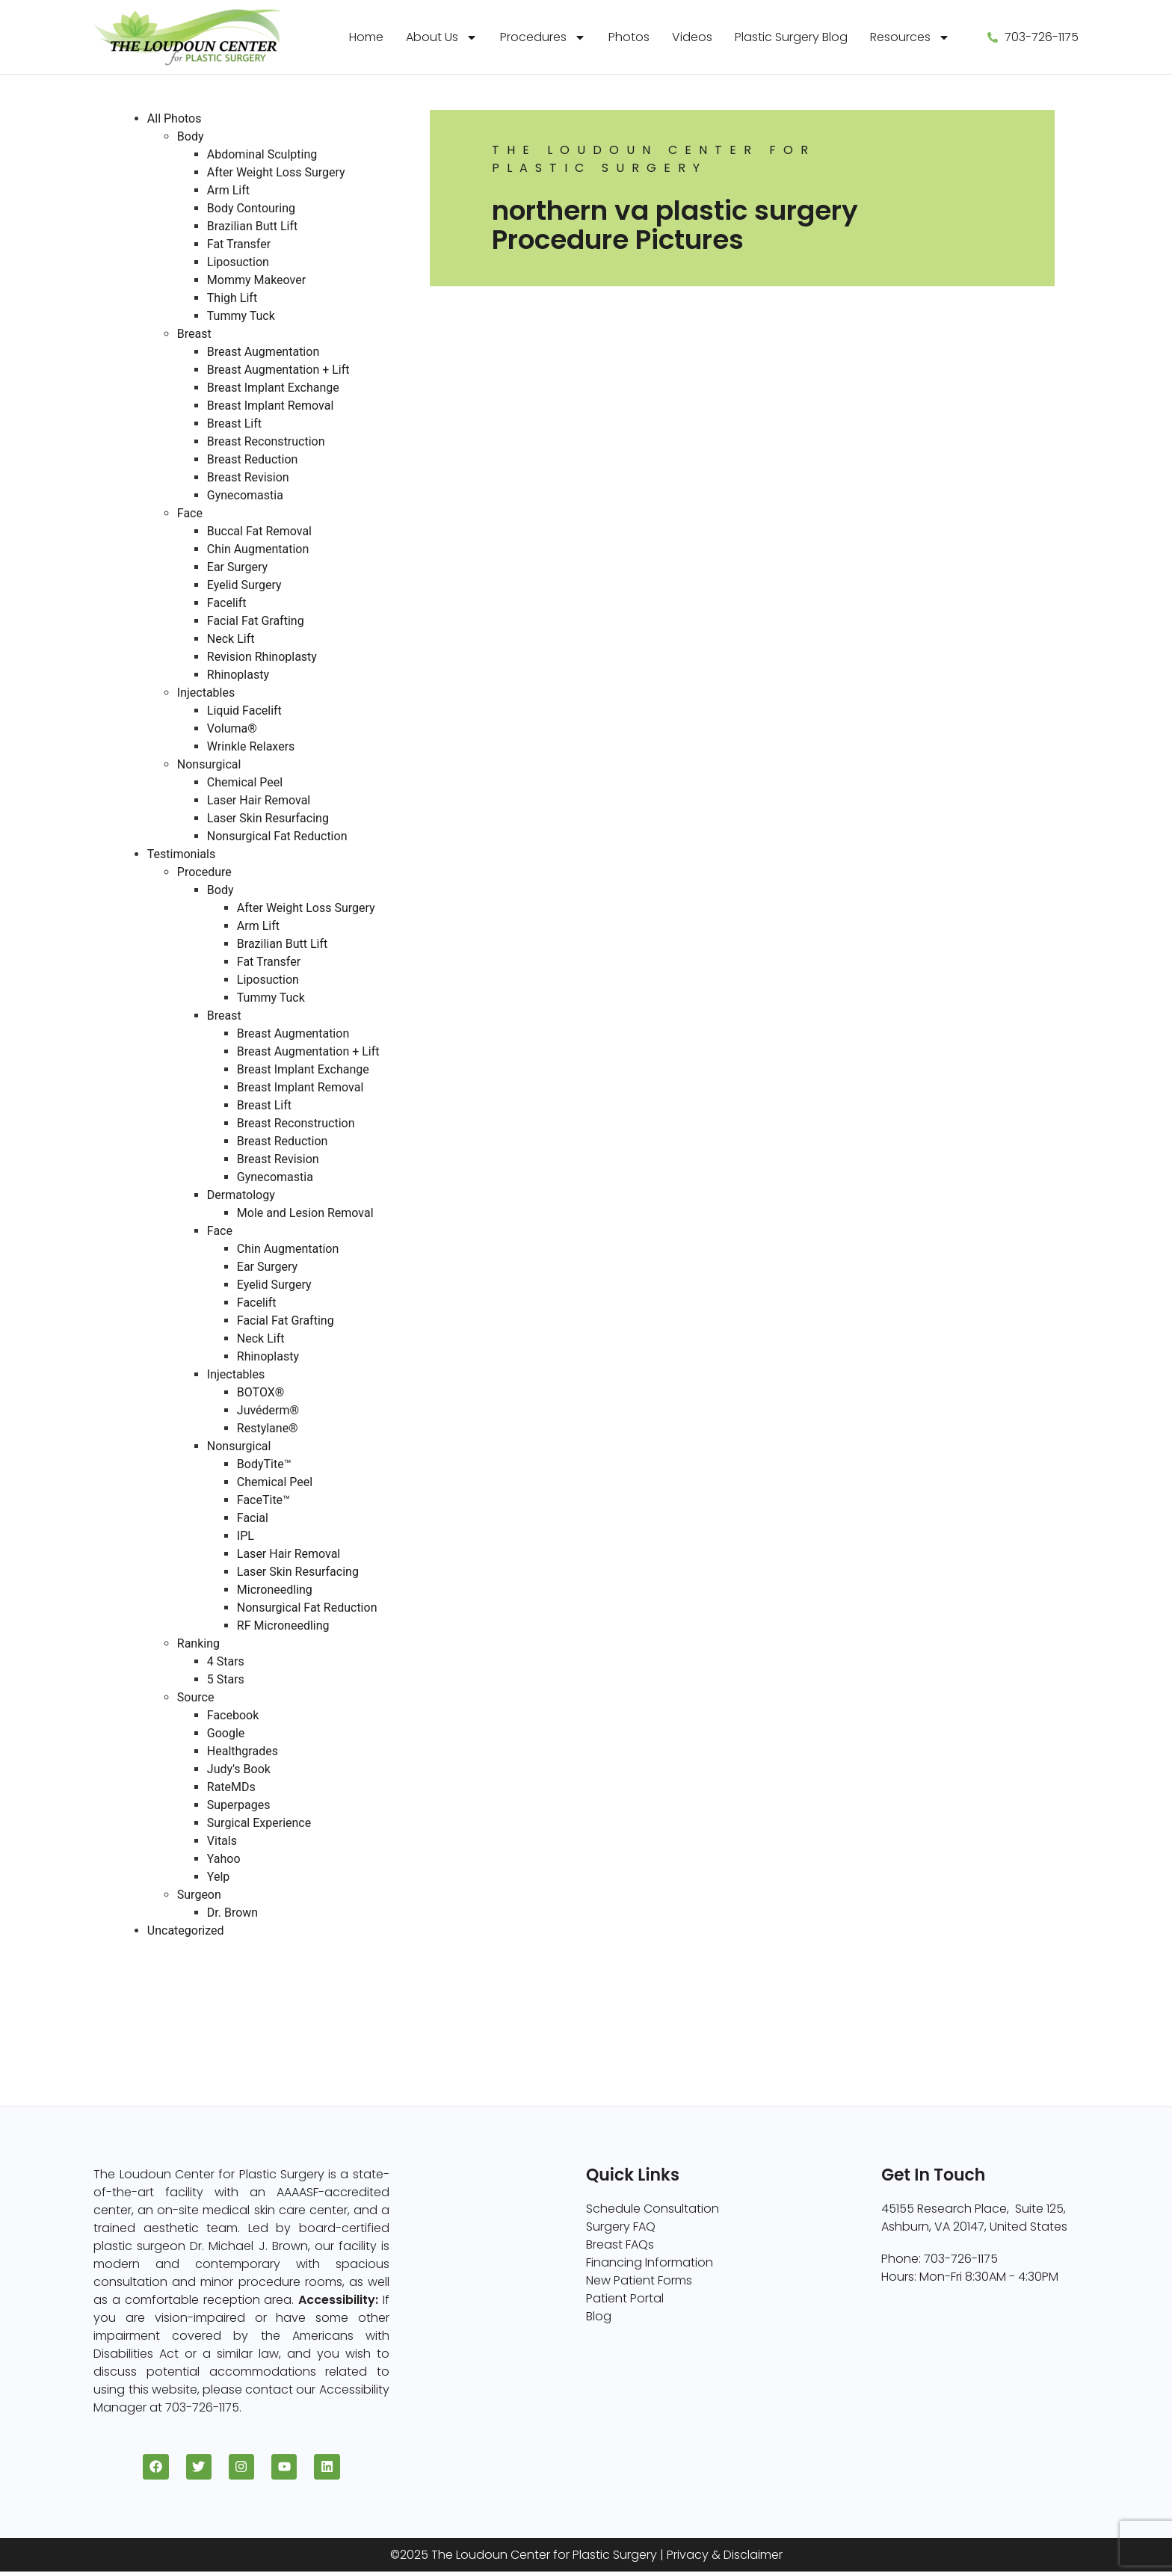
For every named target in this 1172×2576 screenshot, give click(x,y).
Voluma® (232, 728)
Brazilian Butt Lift (252, 226)
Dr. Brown (232, 1912)
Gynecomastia (245, 495)
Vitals (222, 1841)
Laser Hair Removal (258, 800)
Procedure (204, 872)
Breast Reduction (252, 459)
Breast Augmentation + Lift (278, 370)
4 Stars (225, 1661)
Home (366, 37)
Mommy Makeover (256, 280)
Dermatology (241, 1195)
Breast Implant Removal (270, 405)
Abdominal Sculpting (262, 154)
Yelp (218, 1877)
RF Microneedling (283, 1625)
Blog (598, 2316)
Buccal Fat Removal (259, 531)
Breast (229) (152, 1966)
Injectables (206, 692)
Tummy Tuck (241, 316)
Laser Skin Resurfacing (268, 818)
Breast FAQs (620, 2244)
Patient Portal (625, 2298)
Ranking (198, 1643)
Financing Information (649, 2262)
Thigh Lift (232, 298)
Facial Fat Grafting (255, 621)
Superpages (239, 1805)
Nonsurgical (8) (161, 2020)
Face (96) (145, 2002)
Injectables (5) (159, 2038)
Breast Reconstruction (266, 441)
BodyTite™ (264, 1464)
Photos (629, 37)
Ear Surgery (237, 567)
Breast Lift (234, 423)
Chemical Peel (245, 782)
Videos (692, 37)
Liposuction (238, 262)
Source (196, 1697)
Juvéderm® (268, 1410)
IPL (245, 1536)
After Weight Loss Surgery (276, 172)
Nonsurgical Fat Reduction (277, 836)
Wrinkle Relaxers (251, 746)
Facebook (233, 1715)
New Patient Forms (639, 2280)
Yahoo (224, 1859)
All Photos (174, 118)
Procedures (543, 37)
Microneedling (274, 1590)
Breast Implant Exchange (273, 387)
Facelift (227, 603)
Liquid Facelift (244, 710)
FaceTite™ (263, 1500)
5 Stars (225, 1679)
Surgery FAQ (621, 2226)
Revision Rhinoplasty (262, 657)
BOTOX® (261, 1392)
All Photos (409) (163, 1948)
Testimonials (181, 854)
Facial (252, 1518)
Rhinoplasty (238, 675)
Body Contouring (251, 208)
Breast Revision (248, 477)
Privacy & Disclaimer (725, 2559)
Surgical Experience (259, 1823)
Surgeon (199, 1895)
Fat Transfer (239, 244)
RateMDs (231, 1787)
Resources (910, 37)
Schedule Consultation (652, 2208)
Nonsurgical (209, 764)
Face (190, 513)
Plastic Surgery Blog (791, 37)
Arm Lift (228, 190)
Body (190, 136)
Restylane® (267, 1428)
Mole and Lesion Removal (305, 1213)
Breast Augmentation (263, 352)
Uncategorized (185, 1930)
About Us (442, 37)
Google (226, 1733)
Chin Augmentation (258, 549)
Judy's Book (239, 1769)
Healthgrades (242, 1751)
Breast (194, 334)
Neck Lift (231, 639)
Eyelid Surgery (244, 585)
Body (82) (145, 1984)
